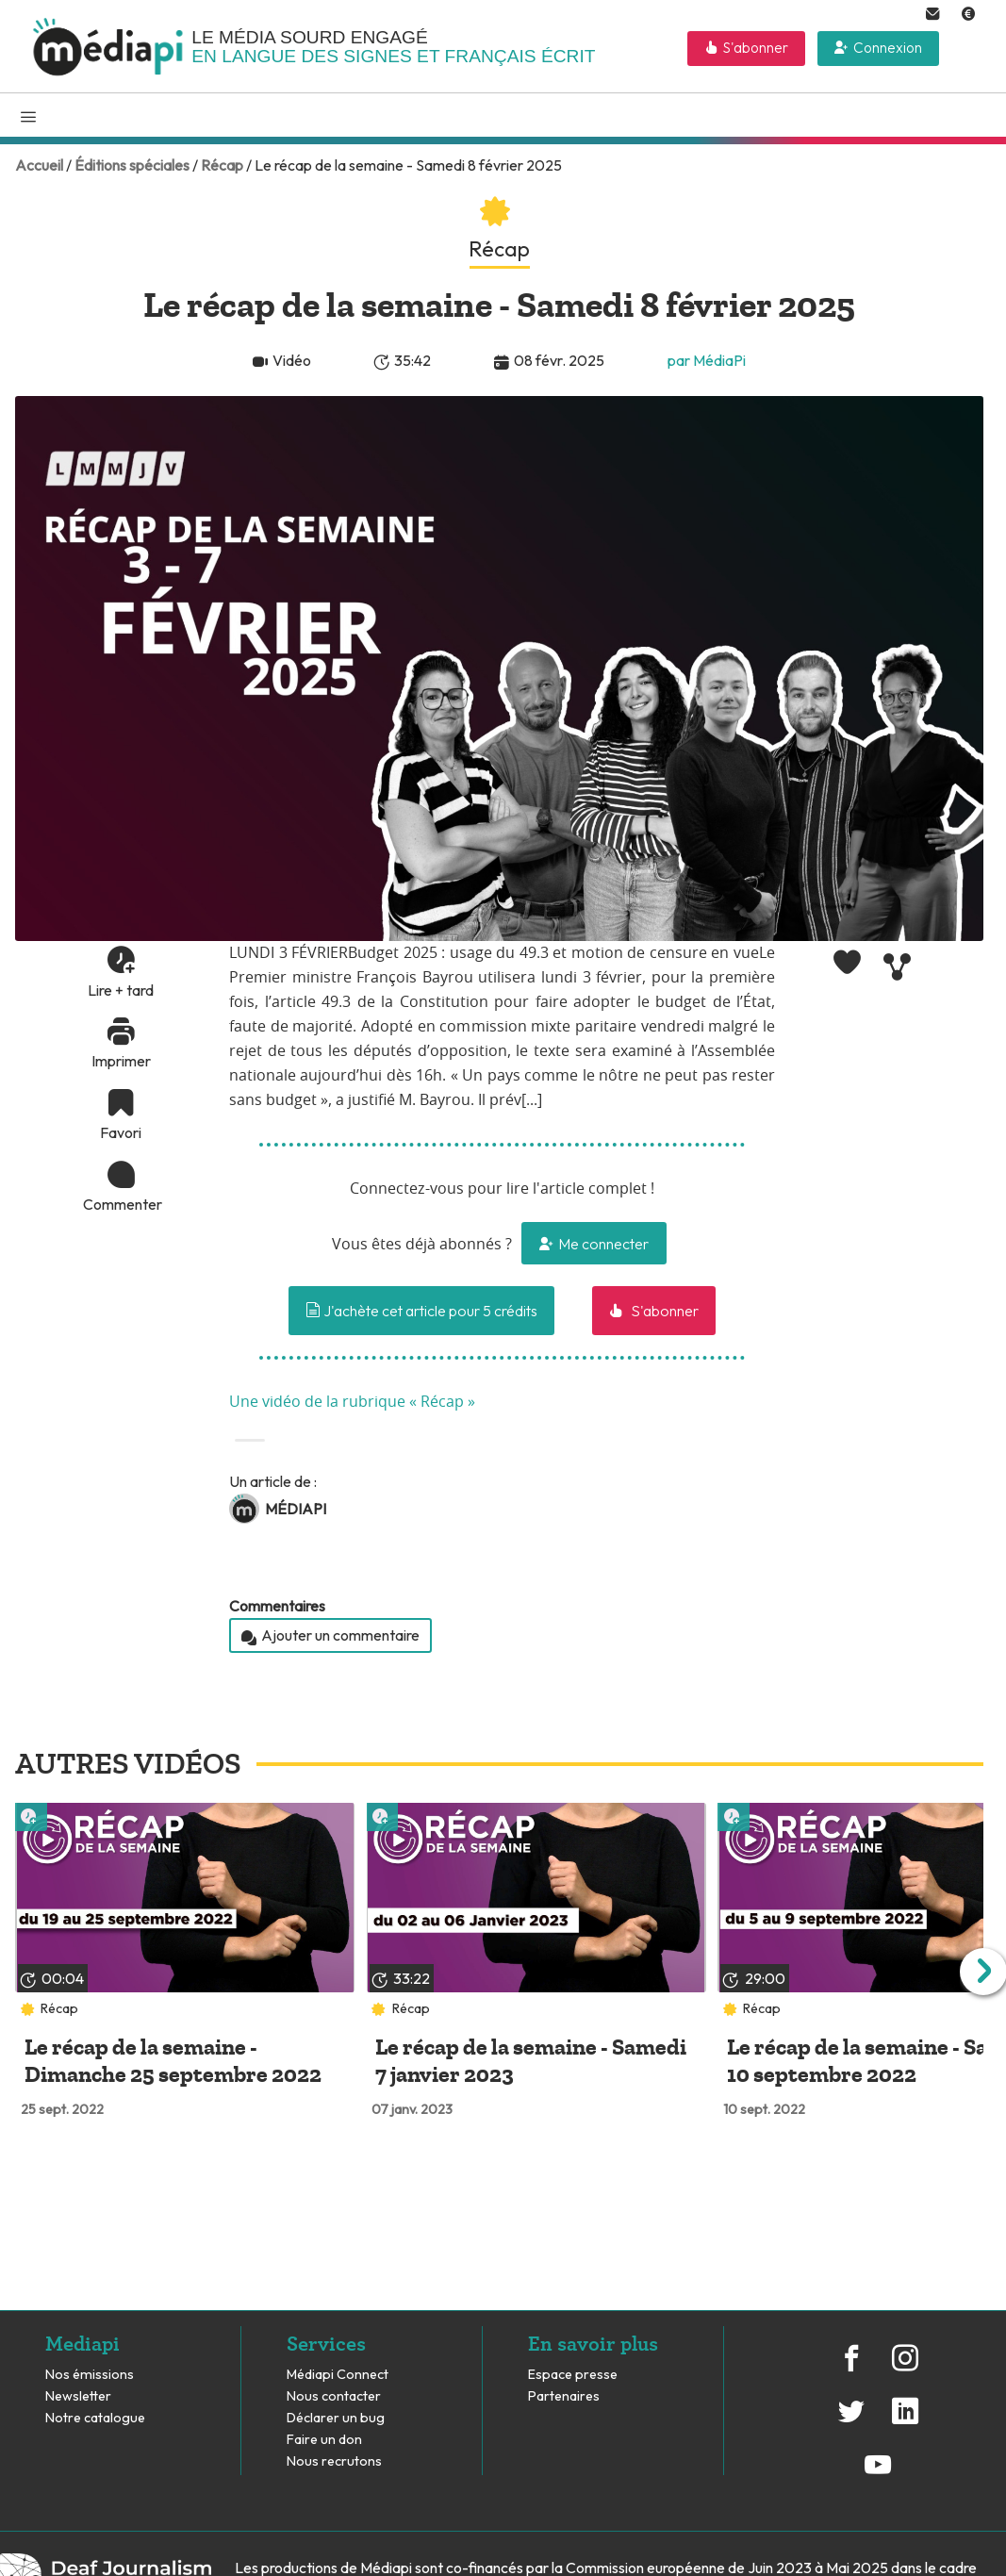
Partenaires (565, 2396)
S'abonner (755, 48)
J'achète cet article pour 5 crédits (421, 1310)
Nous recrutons (334, 2461)
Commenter (120, 1204)
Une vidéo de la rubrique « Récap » (352, 1402)
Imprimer (121, 1060)
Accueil (39, 165)
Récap (222, 165)
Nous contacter (334, 2396)
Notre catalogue (95, 2418)
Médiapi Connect (337, 2375)
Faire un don (324, 2440)
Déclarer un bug (336, 2418)
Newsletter (78, 2396)
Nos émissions (89, 2375)
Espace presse (573, 2375)
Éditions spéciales (132, 165)
